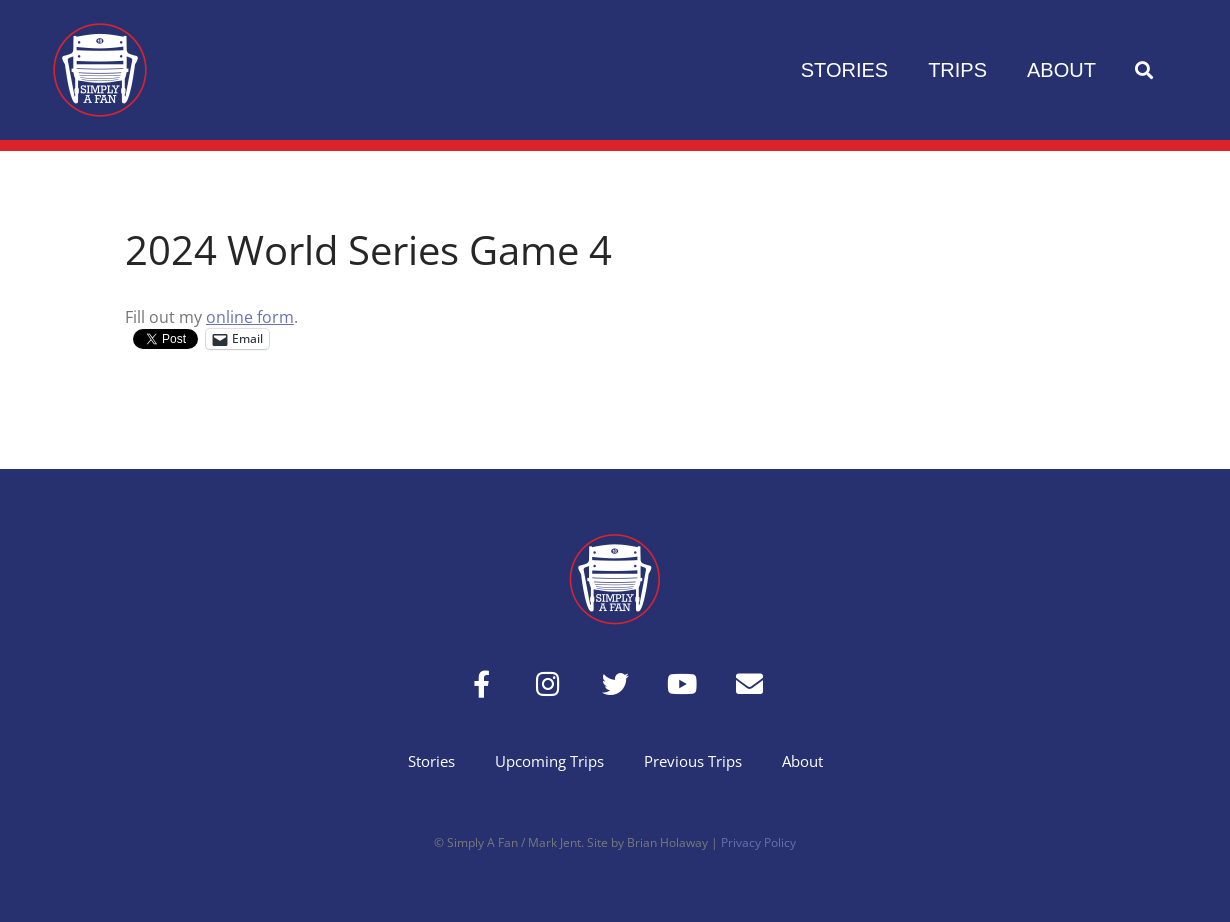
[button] (1144, 70)
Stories (844, 70)
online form (250, 317)
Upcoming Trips (549, 761)
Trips (957, 70)
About (1061, 70)
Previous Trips (693, 761)
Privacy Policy (758, 842)
